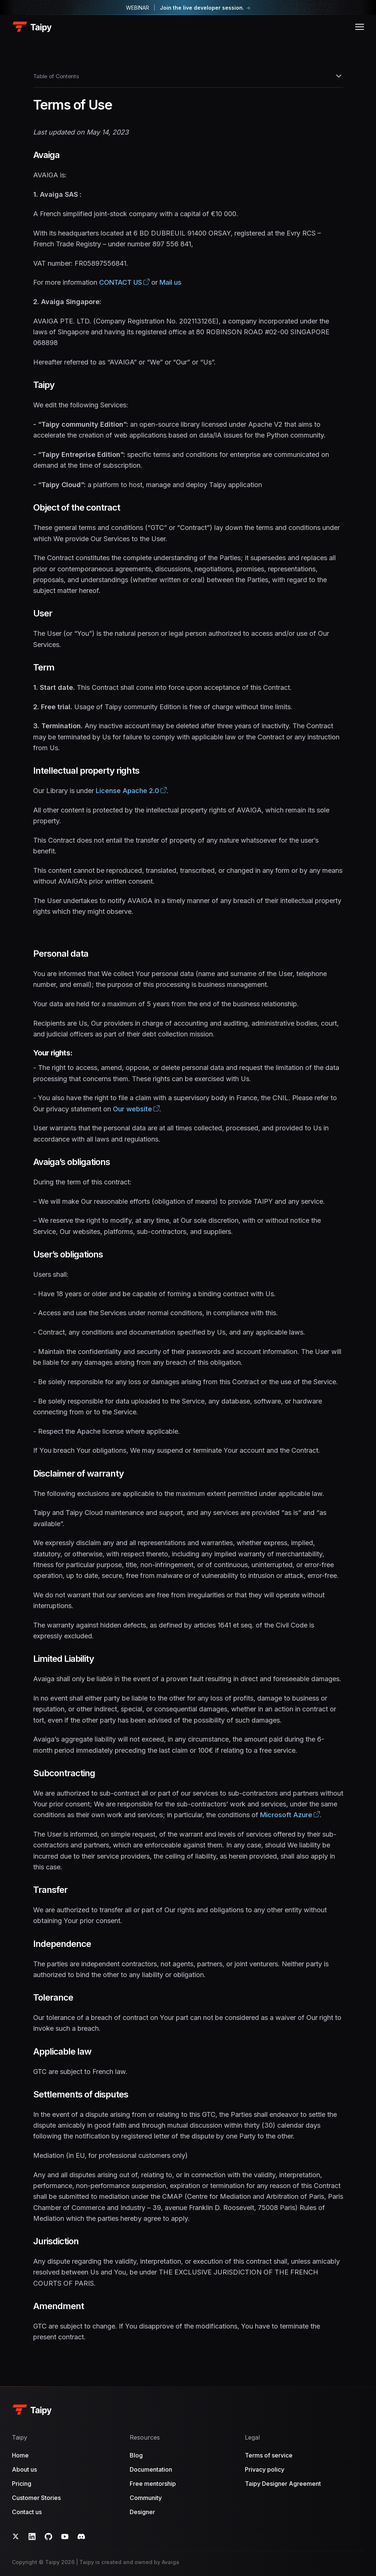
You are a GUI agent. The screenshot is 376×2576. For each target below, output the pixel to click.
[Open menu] (359, 26)
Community (146, 2497)
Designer (142, 2512)
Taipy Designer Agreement (283, 2483)
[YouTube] (65, 2536)
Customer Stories (36, 2497)
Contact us (27, 2512)
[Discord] (81, 2536)
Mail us (170, 282)
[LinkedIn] (32, 2536)
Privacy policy (264, 2469)
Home (20, 2455)
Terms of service (269, 2455)
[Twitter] (15, 2536)
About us (24, 2469)
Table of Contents (188, 76)
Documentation (151, 2469)
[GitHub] (48, 2536)
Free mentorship (153, 2483)
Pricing (21, 2483)
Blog (136, 2455)
